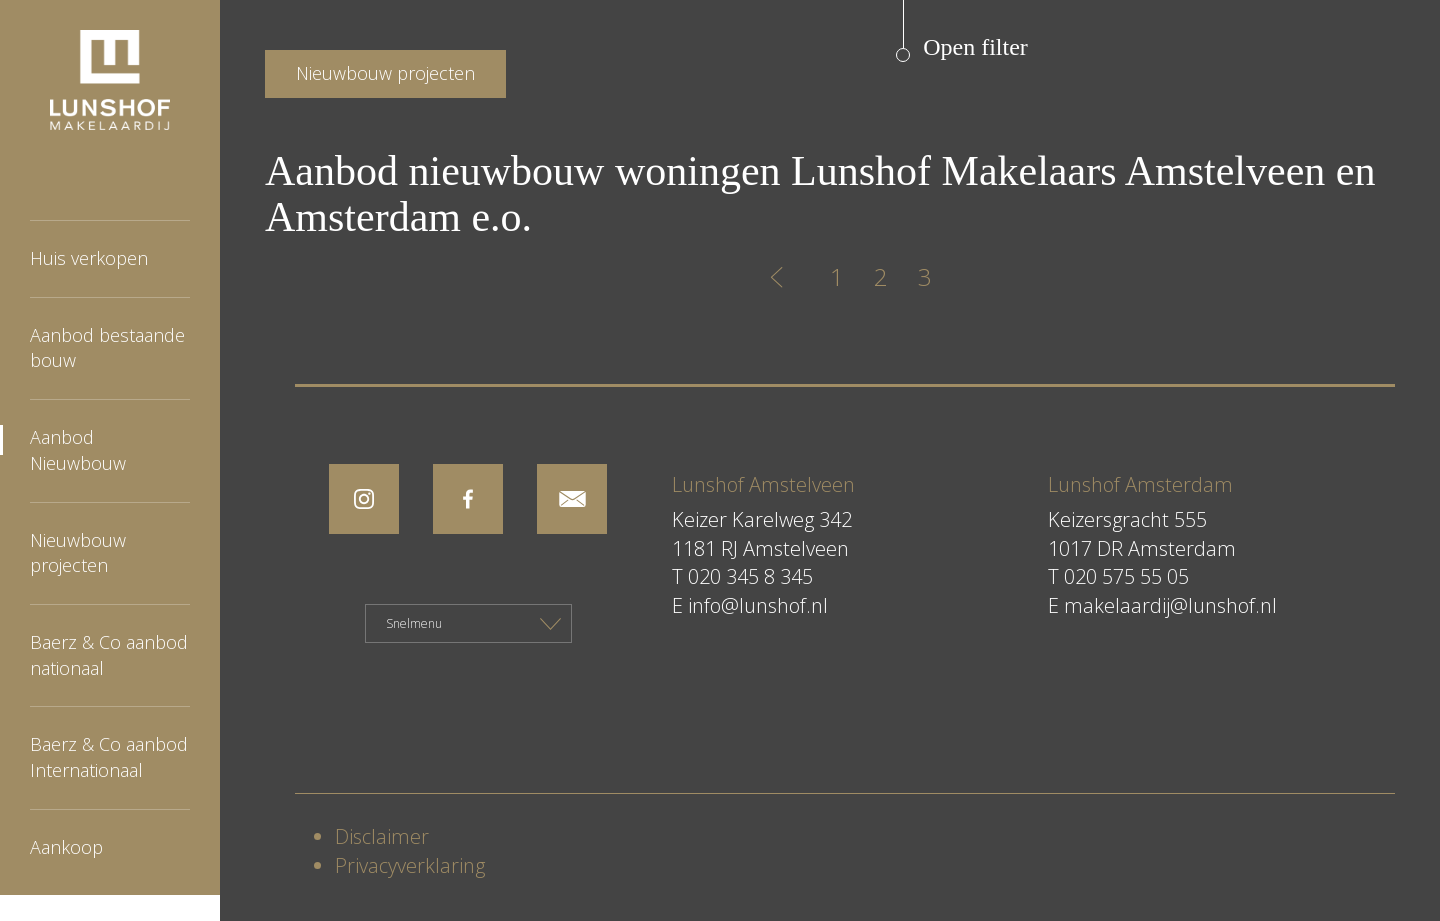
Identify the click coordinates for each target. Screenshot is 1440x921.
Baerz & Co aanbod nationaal (109, 655)
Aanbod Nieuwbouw (78, 450)
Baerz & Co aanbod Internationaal (109, 757)
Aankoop (66, 847)
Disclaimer (382, 836)
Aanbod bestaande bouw (107, 348)
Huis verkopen (89, 258)
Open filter (975, 47)
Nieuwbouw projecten (78, 553)
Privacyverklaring (410, 865)
